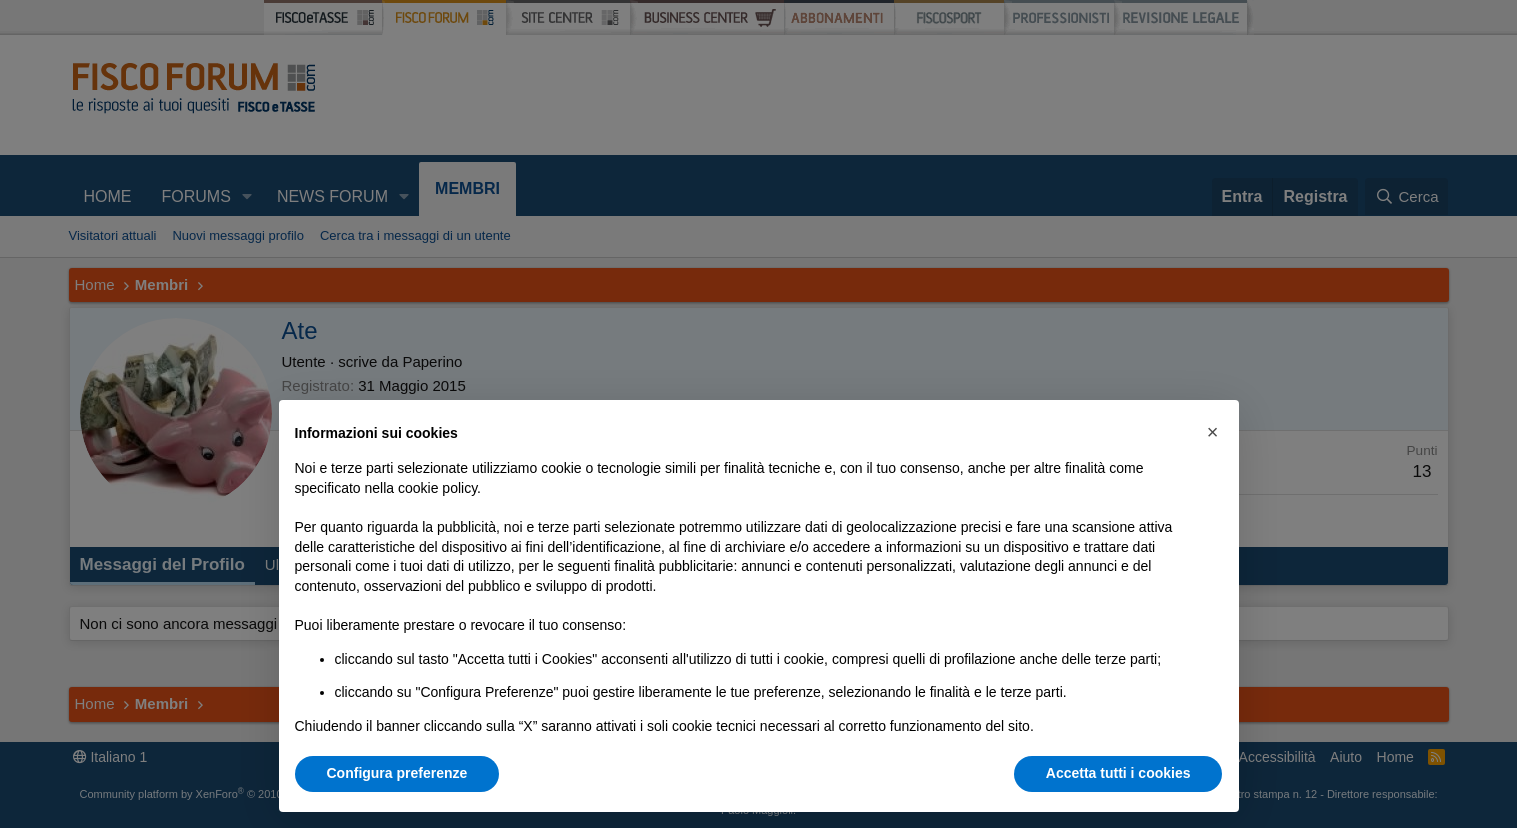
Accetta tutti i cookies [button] (1118, 773)
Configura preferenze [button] (397, 773)
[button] (1213, 432)
